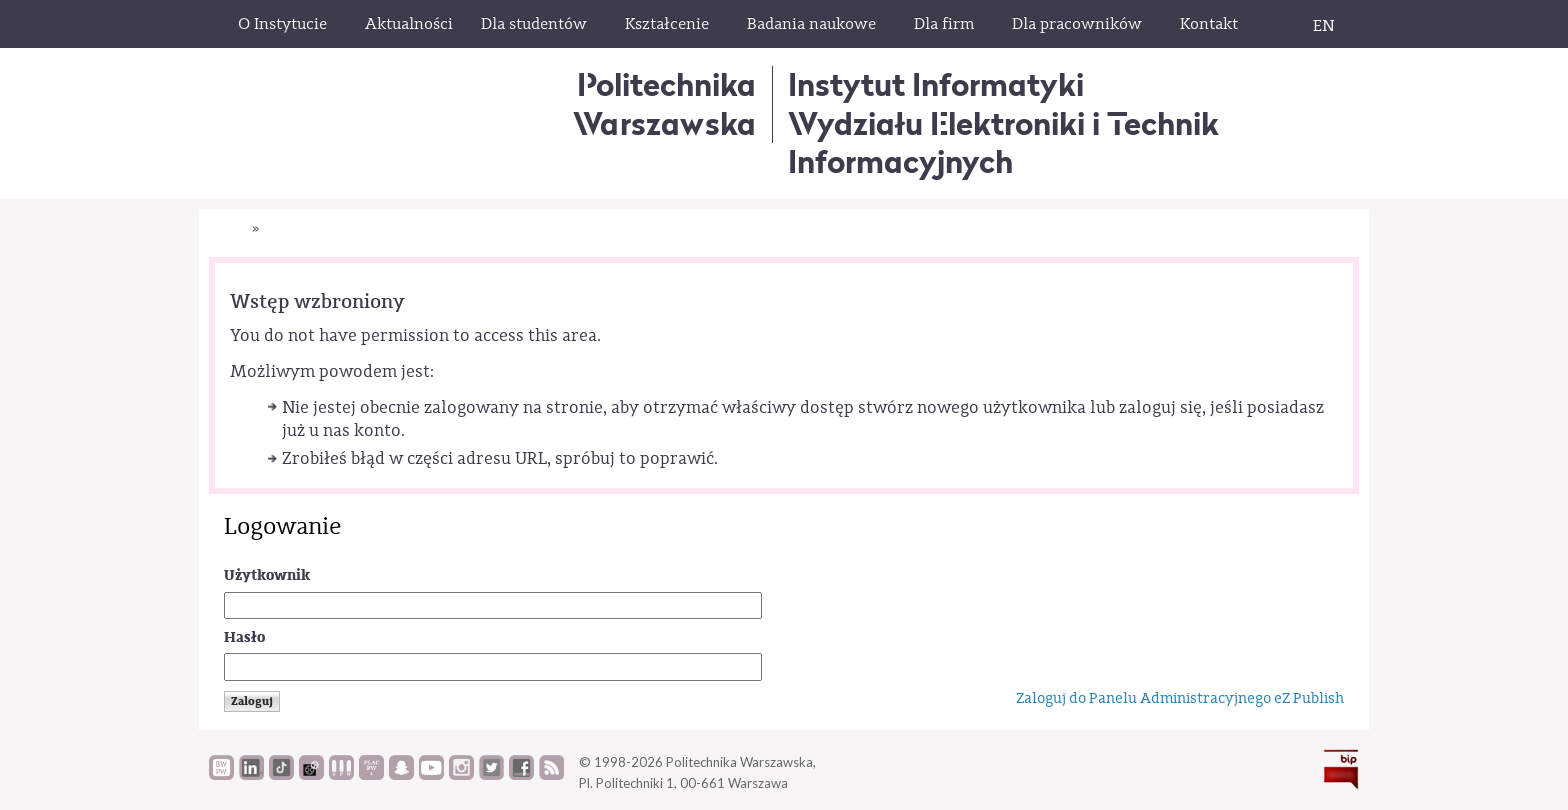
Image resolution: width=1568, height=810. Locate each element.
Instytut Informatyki (936, 84)
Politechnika (664, 103)
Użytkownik (267, 575)
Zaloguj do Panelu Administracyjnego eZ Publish (1180, 698)
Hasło (244, 637)
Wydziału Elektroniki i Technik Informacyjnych (1003, 142)
